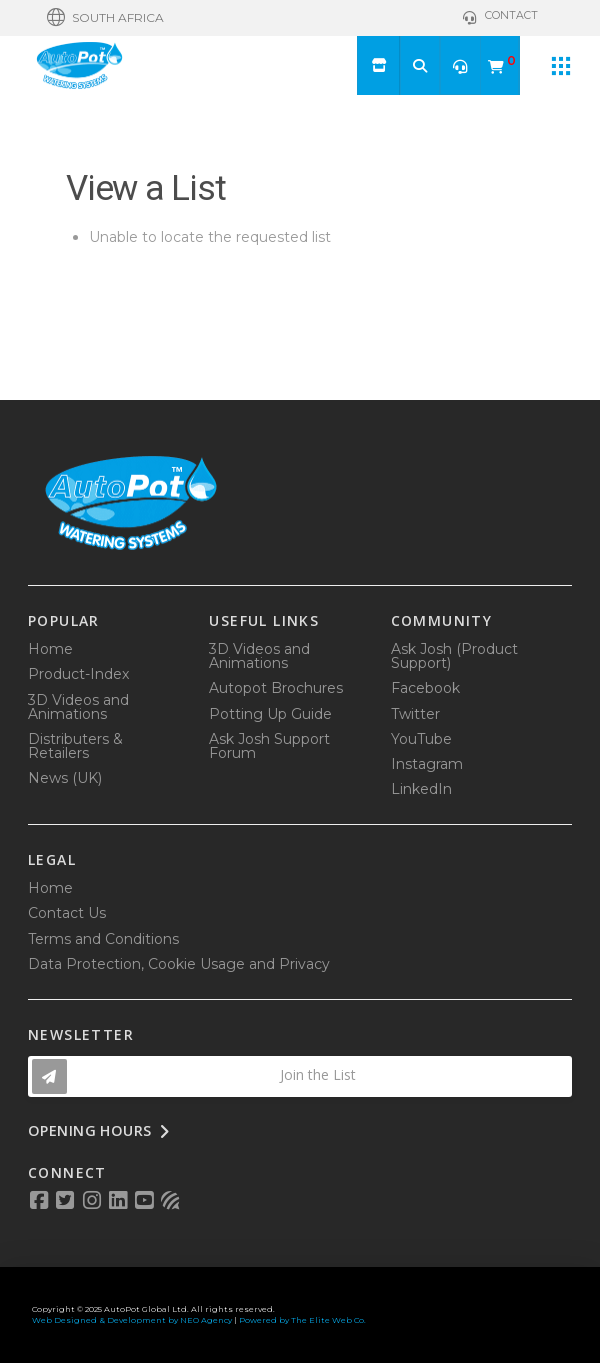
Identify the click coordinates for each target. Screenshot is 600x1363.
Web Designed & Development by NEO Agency (132, 1320)
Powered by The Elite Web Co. (302, 1320)
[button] (105, 18)
